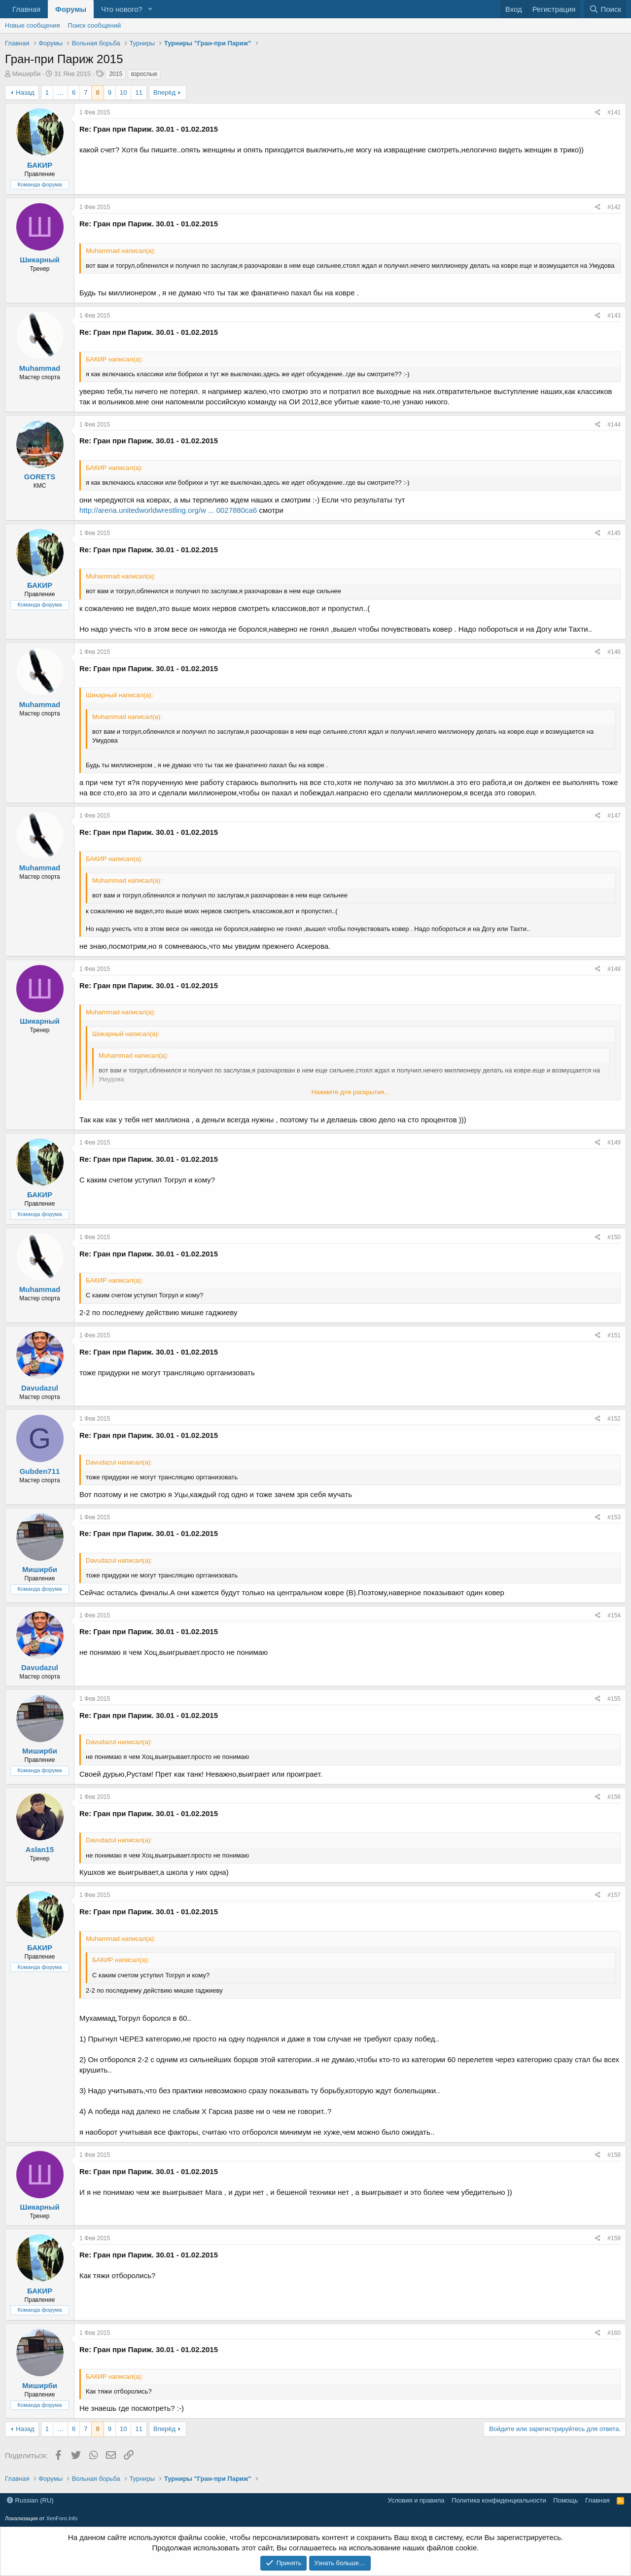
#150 (614, 1237)
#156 (614, 1796)
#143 (614, 315)
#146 (614, 651)
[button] (150, 9)
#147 (614, 815)
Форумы (70, 9)
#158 (614, 2154)
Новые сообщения (32, 25)
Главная (26, 9)
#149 (614, 1142)
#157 (614, 1895)
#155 (614, 1698)
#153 (614, 1517)
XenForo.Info (62, 2518)
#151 (614, 1335)
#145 (614, 533)
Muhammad (39, 368)
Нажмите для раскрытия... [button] (350, 1092)
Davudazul (39, 1388)
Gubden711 (40, 1471)
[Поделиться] (598, 112)
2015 (115, 74)
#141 (614, 112)
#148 (614, 969)
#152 (614, 1418)
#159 (614, 2238)
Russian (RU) (30, 2500)
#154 (614, 1615)
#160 (614, 2332)
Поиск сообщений (94, 25)
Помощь (565, 2500)
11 (138, 92)
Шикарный (39, 259)
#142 (614, 207)
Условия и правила (416, 2500)
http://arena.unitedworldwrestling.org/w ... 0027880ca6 (168, 510)
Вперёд (164, 92)
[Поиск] (605, 9)
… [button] (60, 92)
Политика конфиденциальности (499, 2500)
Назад (25, 92)
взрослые (144, 74)
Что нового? (121, 9)
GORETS (39, 476)
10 (123, 92)
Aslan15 (40, 1849)
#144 (614, 424)
